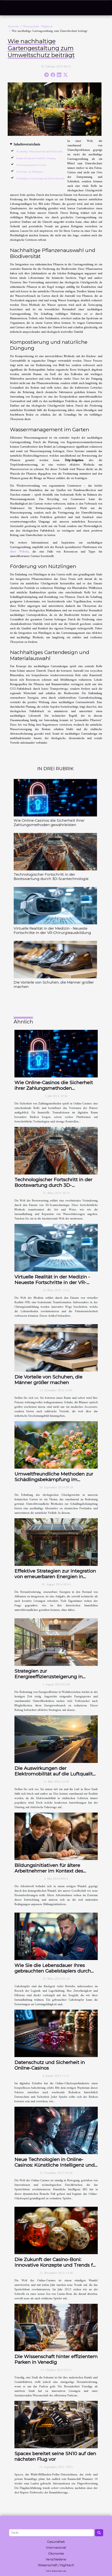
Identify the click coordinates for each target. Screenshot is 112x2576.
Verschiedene (56, 2559)
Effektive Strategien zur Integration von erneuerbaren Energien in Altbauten (55, 1576)
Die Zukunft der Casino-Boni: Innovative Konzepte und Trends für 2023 (55, 2265)
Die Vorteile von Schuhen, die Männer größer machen (54, 984)
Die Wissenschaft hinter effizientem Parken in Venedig (56, 2359)
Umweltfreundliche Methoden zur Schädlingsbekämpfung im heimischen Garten (53, 1479)
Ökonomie (56, 2553)
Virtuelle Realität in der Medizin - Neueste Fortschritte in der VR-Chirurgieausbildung (52, 930)
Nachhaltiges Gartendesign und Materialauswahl (40, 178)
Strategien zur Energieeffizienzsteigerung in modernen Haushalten (48, 1676)
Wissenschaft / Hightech (38, 26)
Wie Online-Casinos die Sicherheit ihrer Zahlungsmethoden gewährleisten (49, 822)
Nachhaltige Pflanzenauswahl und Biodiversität (39, 152)
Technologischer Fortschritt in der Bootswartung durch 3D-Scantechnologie (51, 876)
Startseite (13, 26)
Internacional (56, 2547)
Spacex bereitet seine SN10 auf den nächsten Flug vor (55, 2456)
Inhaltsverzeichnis (27, 144)
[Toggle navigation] (8, 8)
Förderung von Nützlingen (29, 172)
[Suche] (51, 2532)
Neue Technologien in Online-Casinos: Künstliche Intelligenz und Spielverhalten (54, 2165)
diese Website (19, 551)
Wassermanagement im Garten (31, 165)
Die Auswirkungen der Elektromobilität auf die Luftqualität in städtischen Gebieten (55, 1773)
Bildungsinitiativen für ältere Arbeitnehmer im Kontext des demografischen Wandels (48, 1870)
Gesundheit (56, 2542)
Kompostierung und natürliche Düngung (36, 158)
